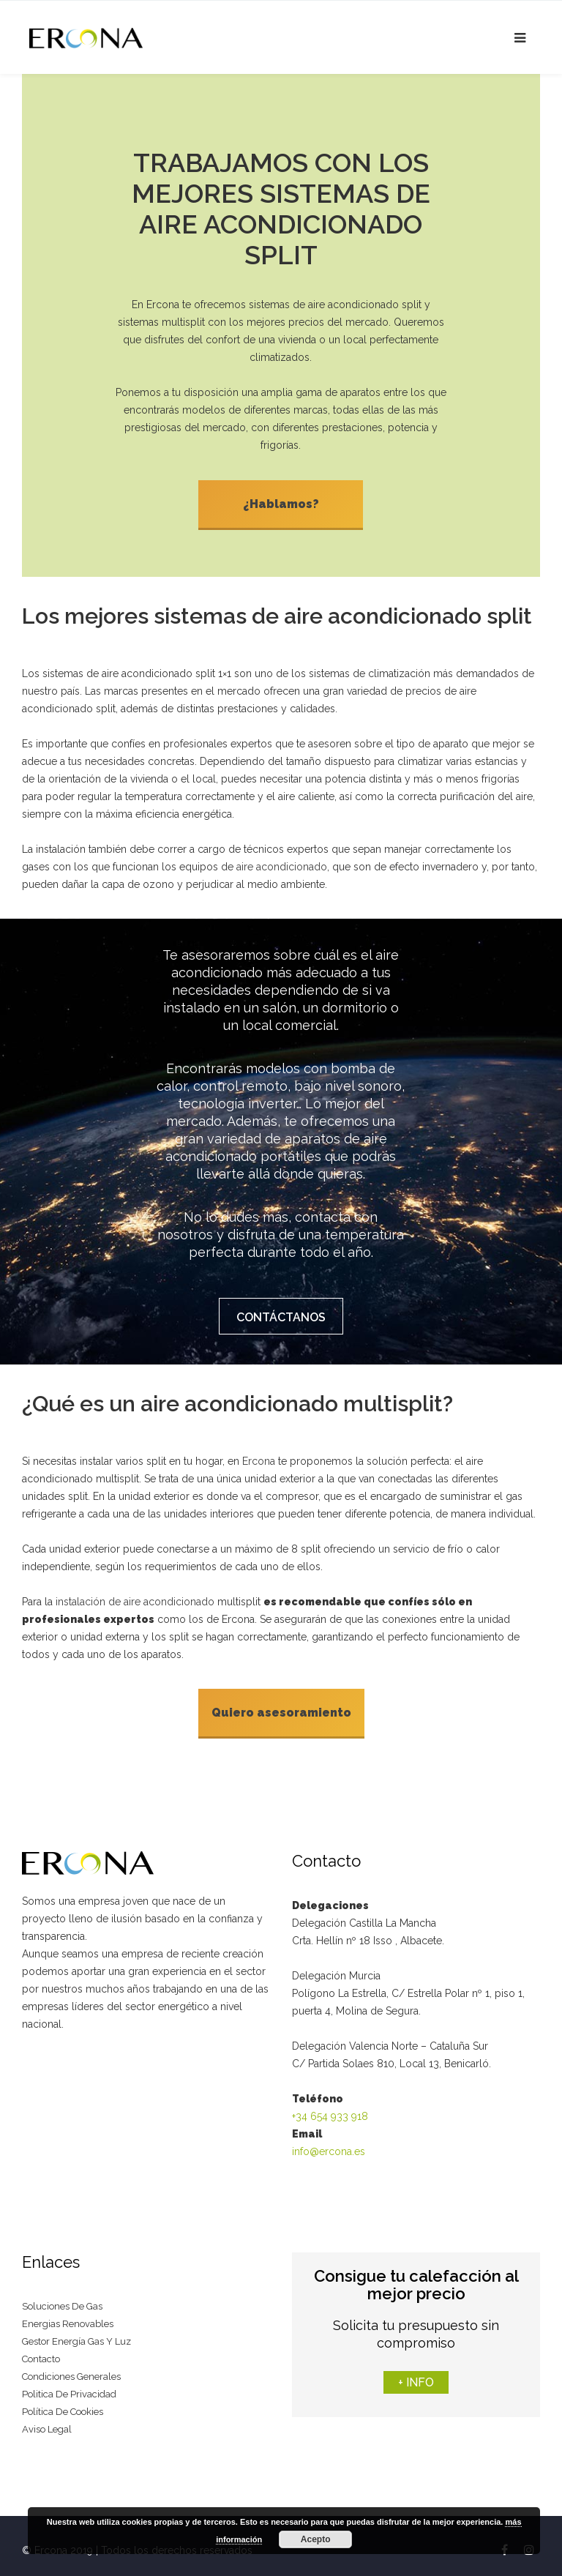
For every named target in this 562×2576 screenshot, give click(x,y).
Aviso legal (47, 2421)
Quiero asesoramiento (281, 1707)
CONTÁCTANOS (281, 1314)
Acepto (316, 2539)
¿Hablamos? (281, 504)
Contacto (41, 2350)
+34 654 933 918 (330, 2108)
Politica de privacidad (69, 2386)
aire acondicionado (281, 864)
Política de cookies (62, 2403)
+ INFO (416, 2374)
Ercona (258, 1456)
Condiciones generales (71, 2368)
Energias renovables (67, 2315)
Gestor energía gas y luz (76, 2333)
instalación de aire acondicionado (135, 1596)
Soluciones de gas (62, 2298)
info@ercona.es (328, 2143)
